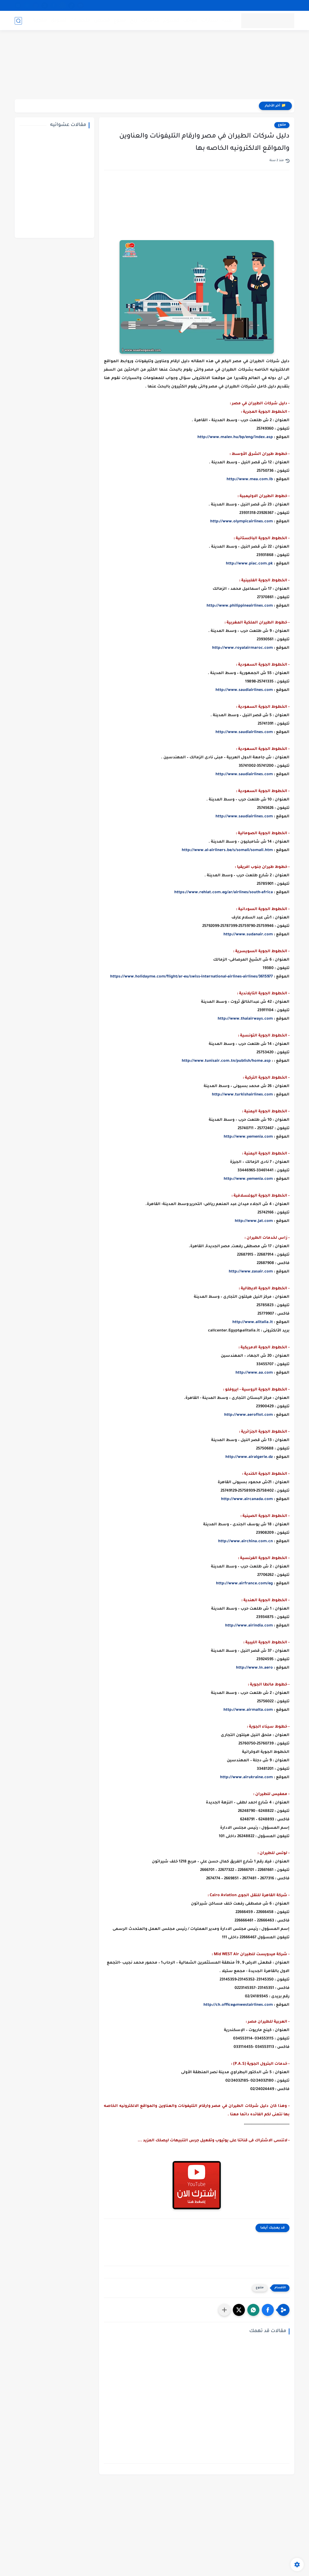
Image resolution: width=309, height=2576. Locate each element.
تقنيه (227, 20)
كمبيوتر (171, 20)
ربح (133, 20)
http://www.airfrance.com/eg (244, 1583)
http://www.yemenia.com (248, 1137)
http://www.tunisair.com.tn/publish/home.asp (226, 1061)
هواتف (190, 20)
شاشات (150, 20)
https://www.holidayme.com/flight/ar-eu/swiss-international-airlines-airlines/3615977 (191, 977)
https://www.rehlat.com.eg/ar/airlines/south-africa (223, 892)
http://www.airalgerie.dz (249, 1457)
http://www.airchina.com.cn (245, 1541)
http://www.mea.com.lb (250, 479)
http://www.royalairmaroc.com (242, 648)
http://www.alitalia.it (252, 1322)
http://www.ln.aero (254, 1668)
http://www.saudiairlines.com (244, 690)
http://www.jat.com (254, 1221)
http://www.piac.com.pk (249, 564)
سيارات (209, 20)
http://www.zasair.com (251, 1272)
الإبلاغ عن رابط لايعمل (276, 5)
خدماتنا (132, 5)
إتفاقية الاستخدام (209, 5)
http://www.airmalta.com (248, 1710)
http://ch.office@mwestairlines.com (238, 2005)
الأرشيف (184, 5)
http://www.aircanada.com (247, 1499)
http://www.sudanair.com (248, 934)
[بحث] (18, 21)
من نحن (148, 5)
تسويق (58, 20)
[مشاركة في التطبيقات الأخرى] (224, 2310)
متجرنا (40, 20)
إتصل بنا (166, 5)
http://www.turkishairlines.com (242, 1095)
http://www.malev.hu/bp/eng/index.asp (235, 437)
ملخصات (80, 20)
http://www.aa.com (254, 1373)
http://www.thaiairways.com (245, 1019)
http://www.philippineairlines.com (240, 606)
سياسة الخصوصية (241, 5)
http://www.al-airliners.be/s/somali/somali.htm (227, 850)
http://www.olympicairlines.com (241, 521)
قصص (102, 20)
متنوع (119, 20)
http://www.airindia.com (249, 1626)
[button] (268, 2310)
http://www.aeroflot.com (248, 1415)
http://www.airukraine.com (246, 1777)
